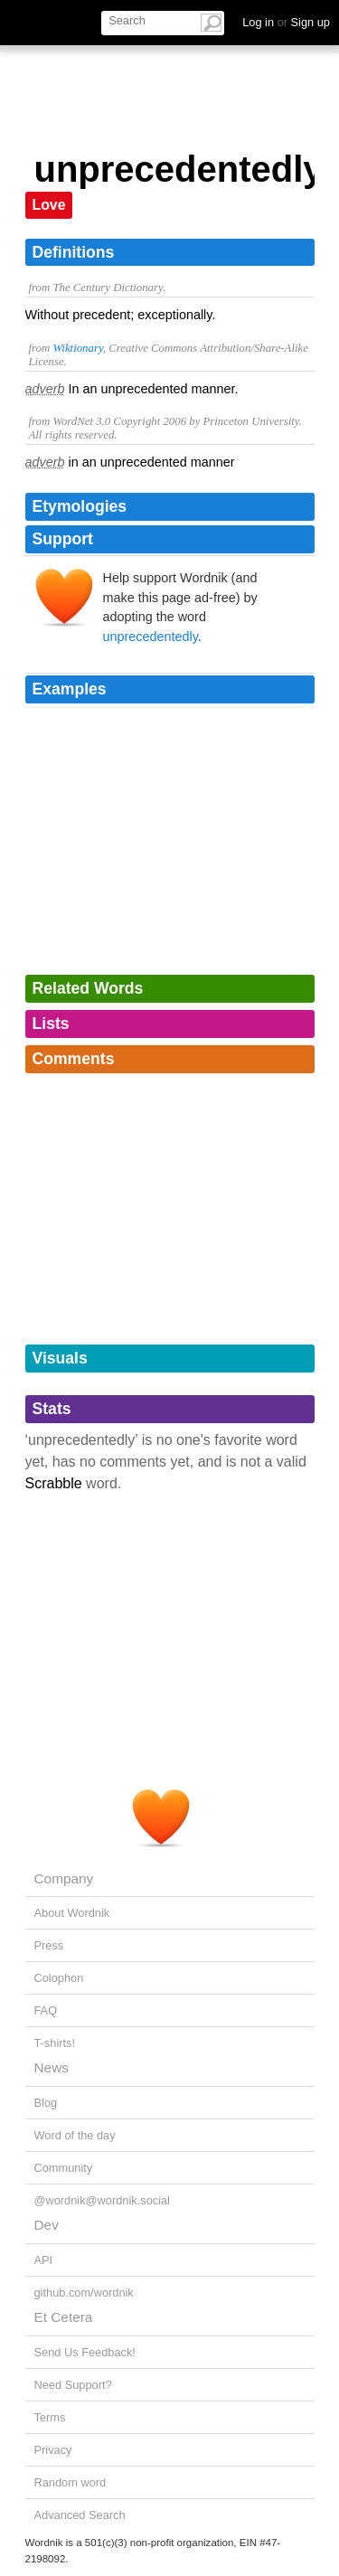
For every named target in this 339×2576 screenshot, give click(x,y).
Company (64, 1878)
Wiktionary (77, 348)
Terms (50, 2417)
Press (49, 1945)
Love (49, 204)
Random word (70, 2482)
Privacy (53, 2450)
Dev (46, 2224)
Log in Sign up (286, 22)
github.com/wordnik (84, 2292)
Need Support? (73, 2385)
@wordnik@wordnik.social (102, 2200)
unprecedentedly (150, 636)
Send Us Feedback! (85, 2352)
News (51, 2067)
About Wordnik (72, 1913)
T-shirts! (55, 2043)
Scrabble (53, 1483)
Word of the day (75, 2135)
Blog (46, 2102)
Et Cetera (63, 2317)
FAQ (46, 2010)
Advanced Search (80, 2515)
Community (63, 2168)
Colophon (59, 1978)
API (43, 2260)
